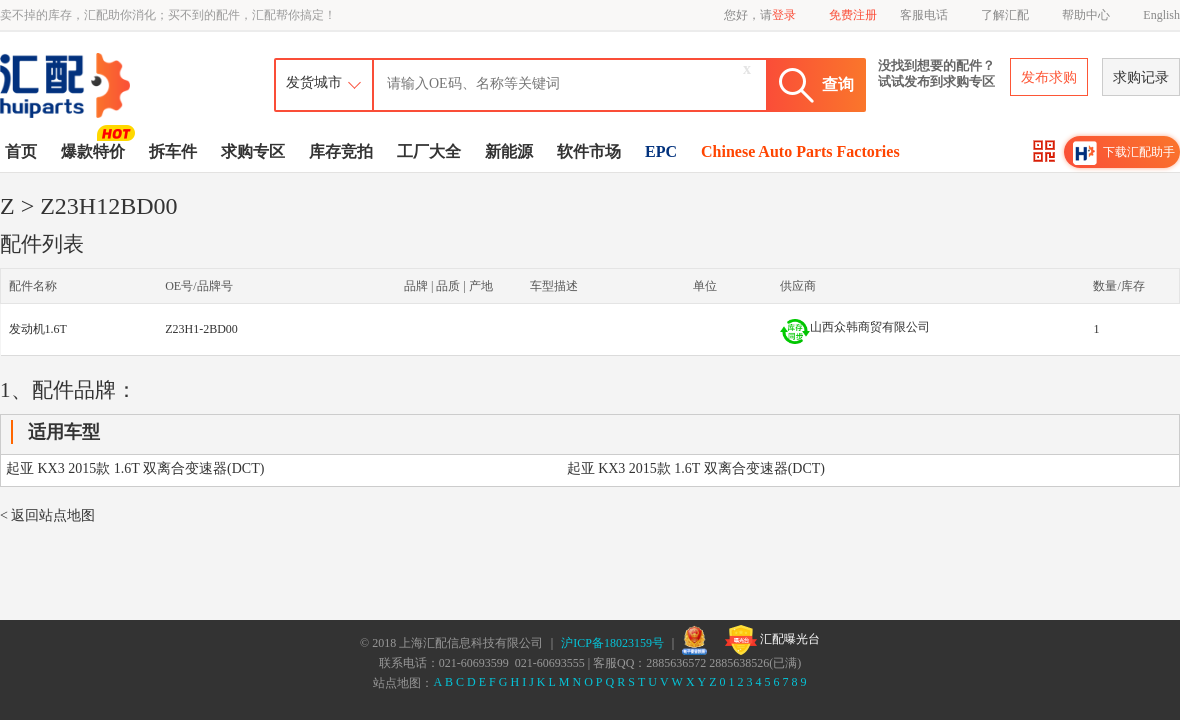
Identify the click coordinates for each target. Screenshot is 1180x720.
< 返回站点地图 (47, 515)
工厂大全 (429, 151)
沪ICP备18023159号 (612, 643)
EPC (661, 151)
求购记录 (1141, 77)
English (1161, 15)
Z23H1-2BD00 (201, 329)
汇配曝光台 (772, 640)
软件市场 (589, 151)
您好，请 (760, 15)
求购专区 (253, 151)
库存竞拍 (341, 151)
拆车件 (173, 151)
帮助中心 (1086, 15)
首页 (21, 151)
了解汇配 (1005, 15)
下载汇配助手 (1124, 153)
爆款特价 (95, 150)
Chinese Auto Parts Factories (800, 151)
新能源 (509, 151)
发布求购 (1049, 77)
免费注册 (853, 15)
